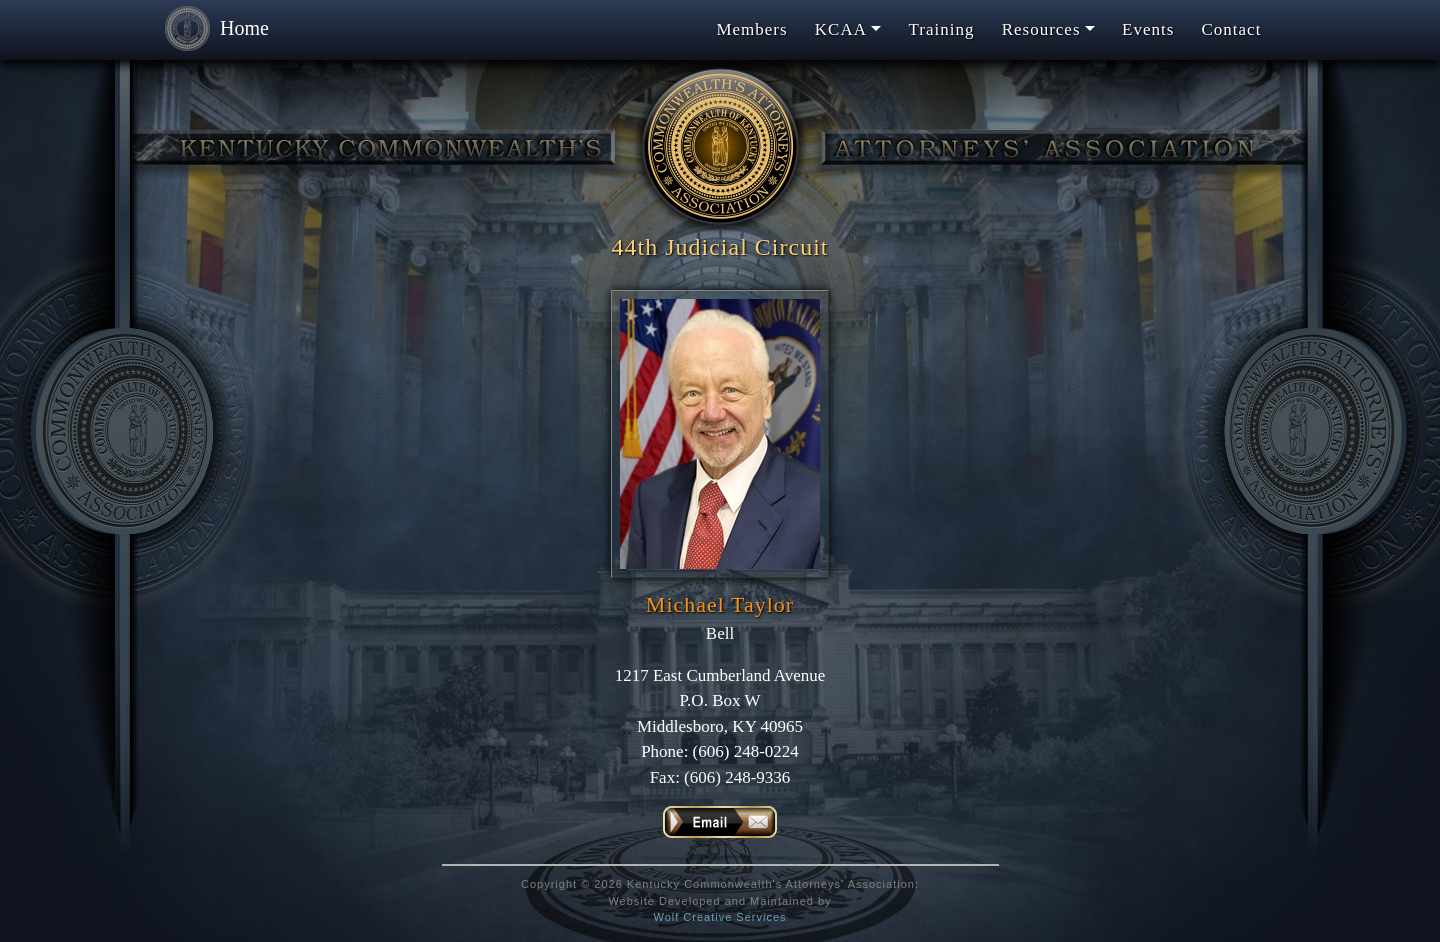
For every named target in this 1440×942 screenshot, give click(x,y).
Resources (1041, 29)
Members (751, 29)
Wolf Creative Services (719, 917)
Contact (1232, 29)
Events (1148, 29)
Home (212, 29)
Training (942, 29)
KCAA (841, 29)
